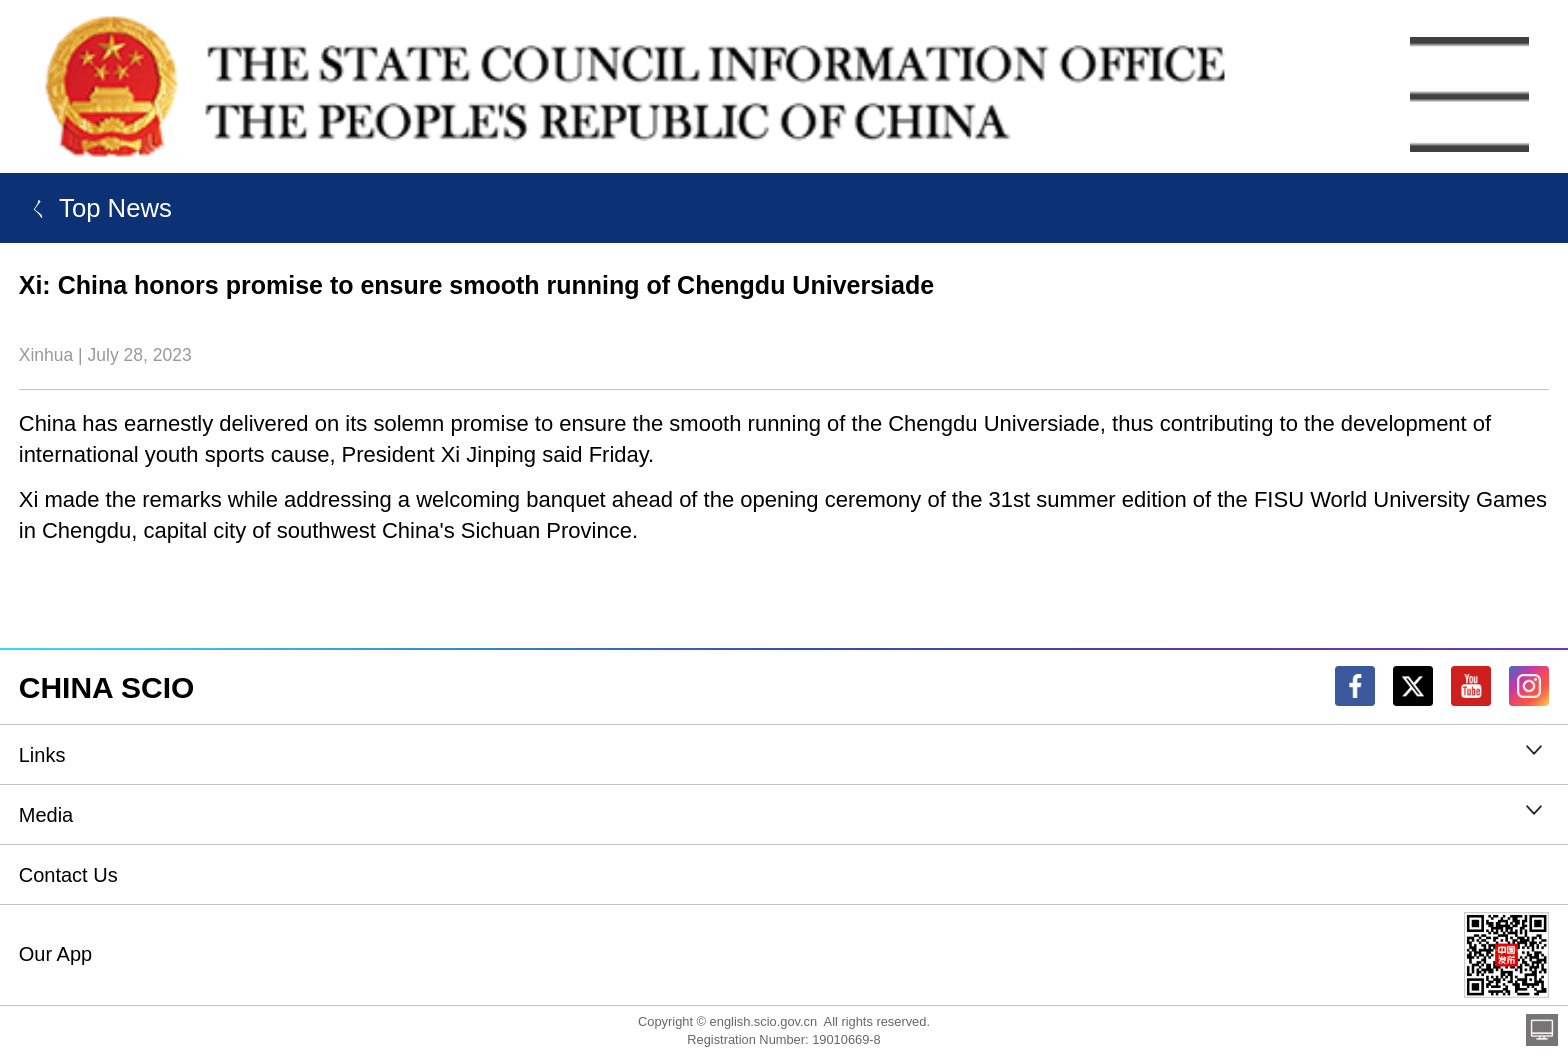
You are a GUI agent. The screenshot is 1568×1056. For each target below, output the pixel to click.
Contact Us (68, 875)
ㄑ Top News (95, 208)
